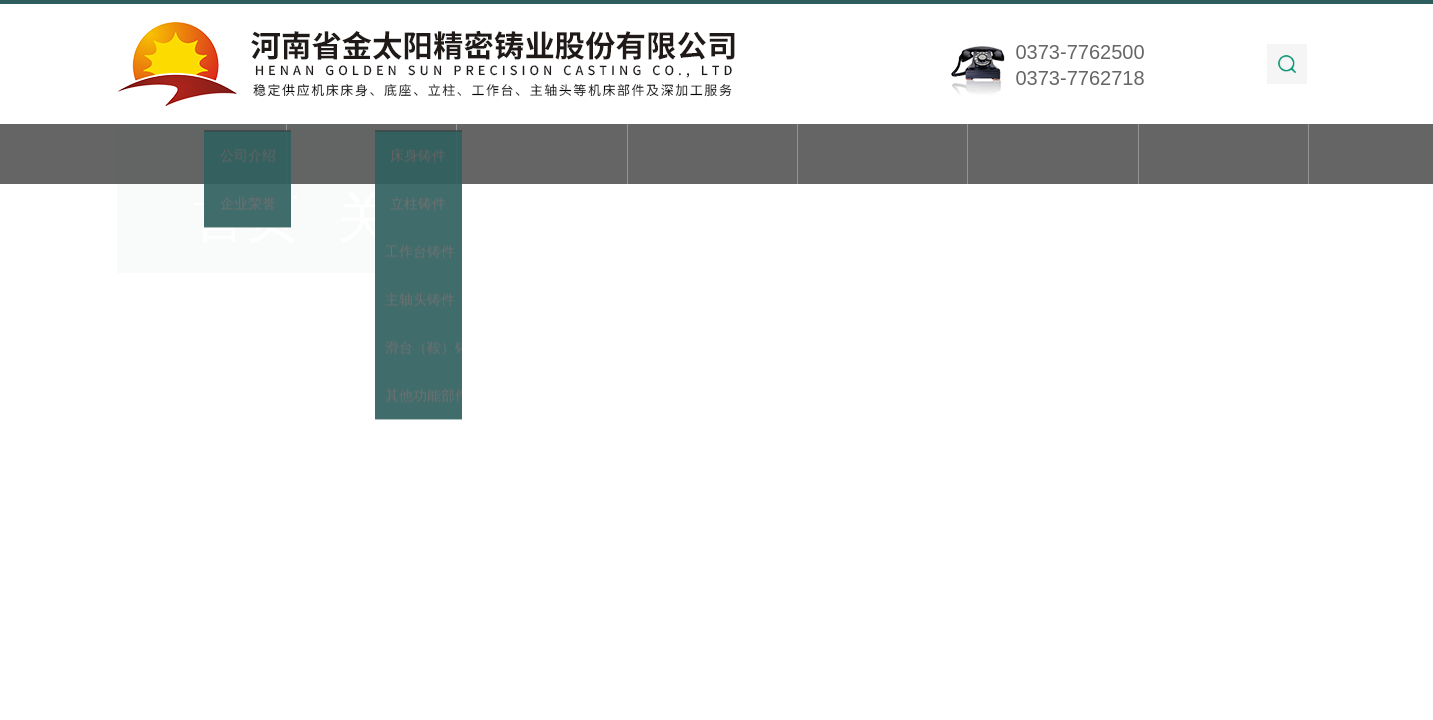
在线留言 (1053, 155)
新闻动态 (712, 155)
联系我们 (1224, 155)
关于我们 (372, 155)
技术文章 (883, 155)
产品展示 (542, 155)
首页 (201, 155)
